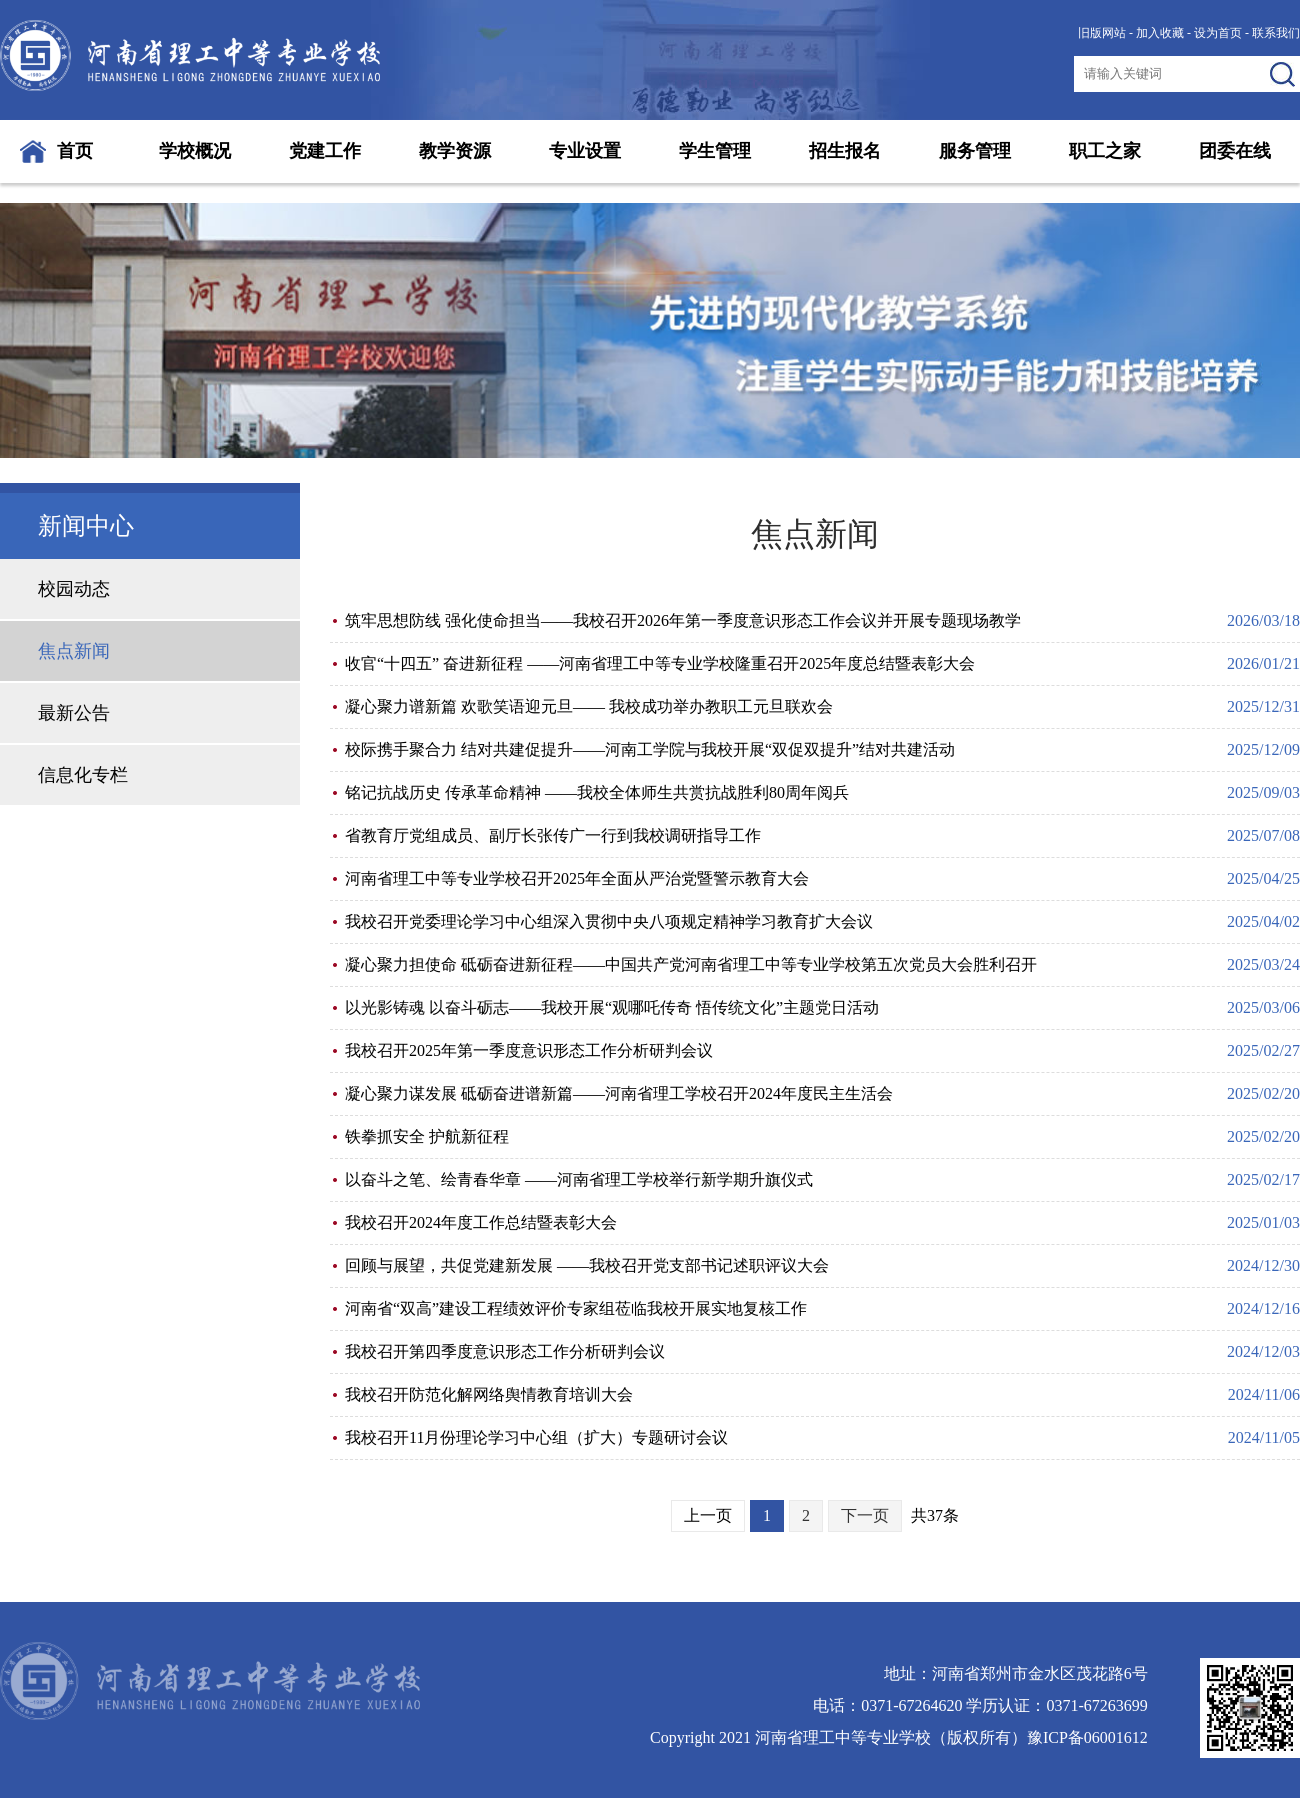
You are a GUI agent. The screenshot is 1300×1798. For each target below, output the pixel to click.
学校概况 (195, 151)
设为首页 (1218, 33)
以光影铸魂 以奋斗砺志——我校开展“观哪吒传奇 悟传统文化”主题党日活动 (612, 1007)
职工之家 (1105, 151)
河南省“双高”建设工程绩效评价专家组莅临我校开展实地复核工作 (576, 1308)
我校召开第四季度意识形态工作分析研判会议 (505, 1351)
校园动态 (74, 589)
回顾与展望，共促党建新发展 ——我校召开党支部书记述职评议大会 (587, 1265)
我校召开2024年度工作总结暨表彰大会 (481, 1222)
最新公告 (74, 713)
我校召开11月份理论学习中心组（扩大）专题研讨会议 (536, 1437)
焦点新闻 (74, 651)
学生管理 (715, 151)
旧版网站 (1102, 33)
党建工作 (325, 151)
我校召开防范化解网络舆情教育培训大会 (489, 1394)
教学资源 (455, 151)
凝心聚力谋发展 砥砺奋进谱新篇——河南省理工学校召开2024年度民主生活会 (619, 1093)
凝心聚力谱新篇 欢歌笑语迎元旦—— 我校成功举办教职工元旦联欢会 (589, 706)
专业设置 (585, 151)
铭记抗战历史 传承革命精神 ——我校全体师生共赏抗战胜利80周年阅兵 (597, 792)
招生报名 (845, 151)
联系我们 (1276, 33)
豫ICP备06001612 (1087, 1737)
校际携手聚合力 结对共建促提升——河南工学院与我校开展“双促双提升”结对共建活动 (650, 749)
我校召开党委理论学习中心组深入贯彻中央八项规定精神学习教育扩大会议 (609, 921)
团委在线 (1235, 151)
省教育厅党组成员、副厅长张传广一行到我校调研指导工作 (553, 835)
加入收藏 (1160, 33)
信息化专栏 (83, 775)
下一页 (865, 1515)
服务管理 (975, 151)
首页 (75, 151)
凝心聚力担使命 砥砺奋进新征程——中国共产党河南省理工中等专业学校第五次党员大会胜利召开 (691, 964)
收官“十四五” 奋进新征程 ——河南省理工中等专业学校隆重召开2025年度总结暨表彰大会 (660, 663)
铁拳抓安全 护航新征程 (427, 1136)
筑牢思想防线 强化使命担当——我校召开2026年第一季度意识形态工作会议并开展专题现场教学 (683, 620)
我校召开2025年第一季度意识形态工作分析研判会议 (529, 1050)
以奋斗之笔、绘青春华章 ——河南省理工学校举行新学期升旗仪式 (579, 1179)
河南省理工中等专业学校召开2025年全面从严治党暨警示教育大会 (577, 878)
